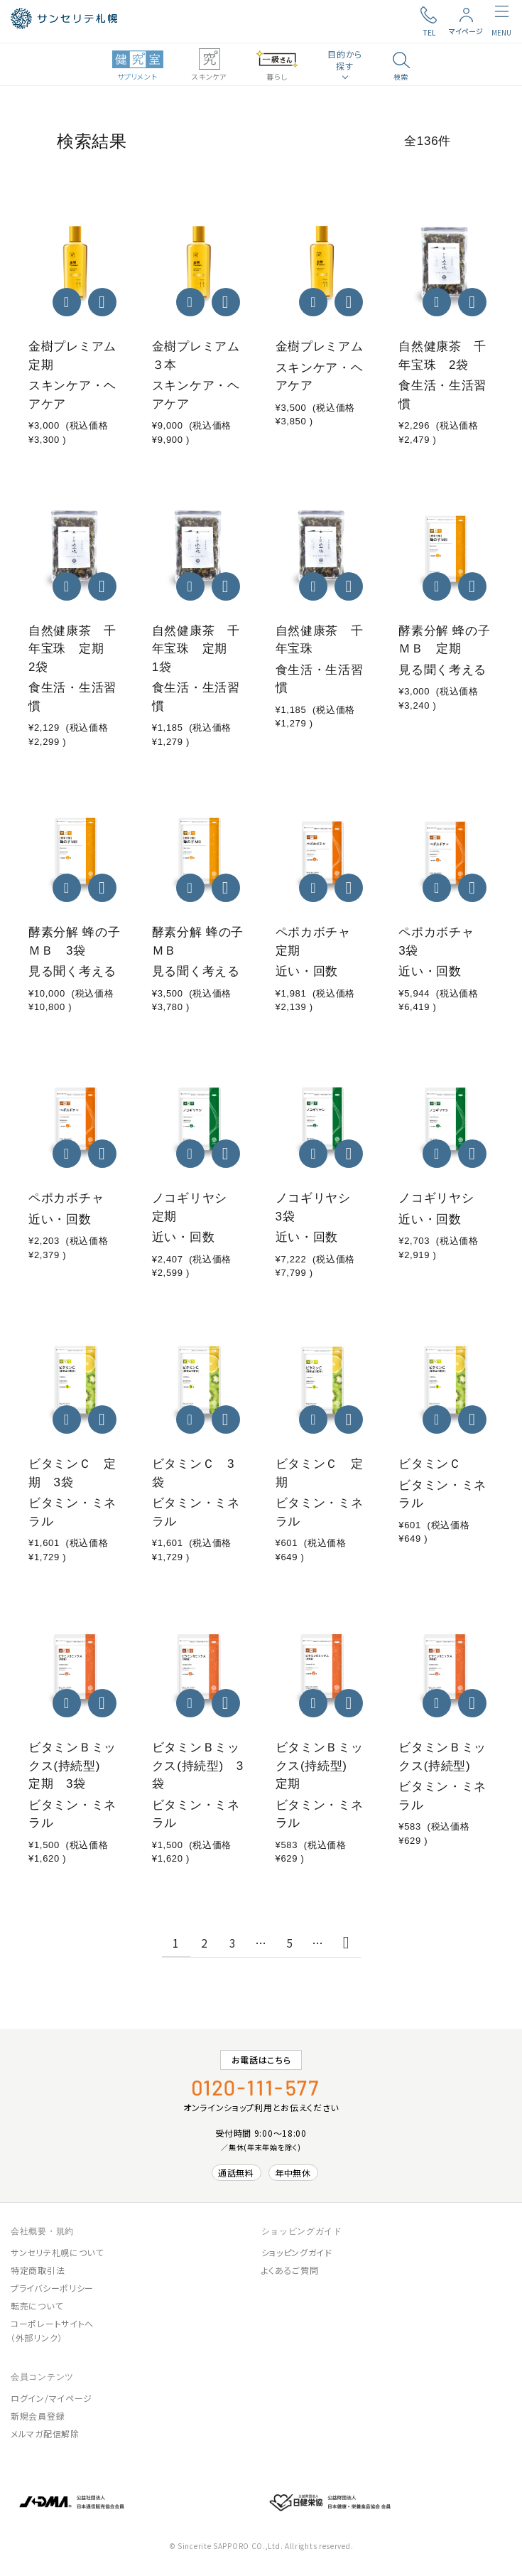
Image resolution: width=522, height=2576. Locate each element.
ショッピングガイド (296, 2252)
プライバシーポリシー (52, 2288)
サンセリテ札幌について (57, 2252)
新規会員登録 (38, 2416)
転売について (36, 2305)
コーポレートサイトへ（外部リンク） (52, 2330)
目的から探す (344, 60)
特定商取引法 (38, 2270)
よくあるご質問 (290, 2270)
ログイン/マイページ (51, 2398)
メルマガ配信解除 (45, 2433)
